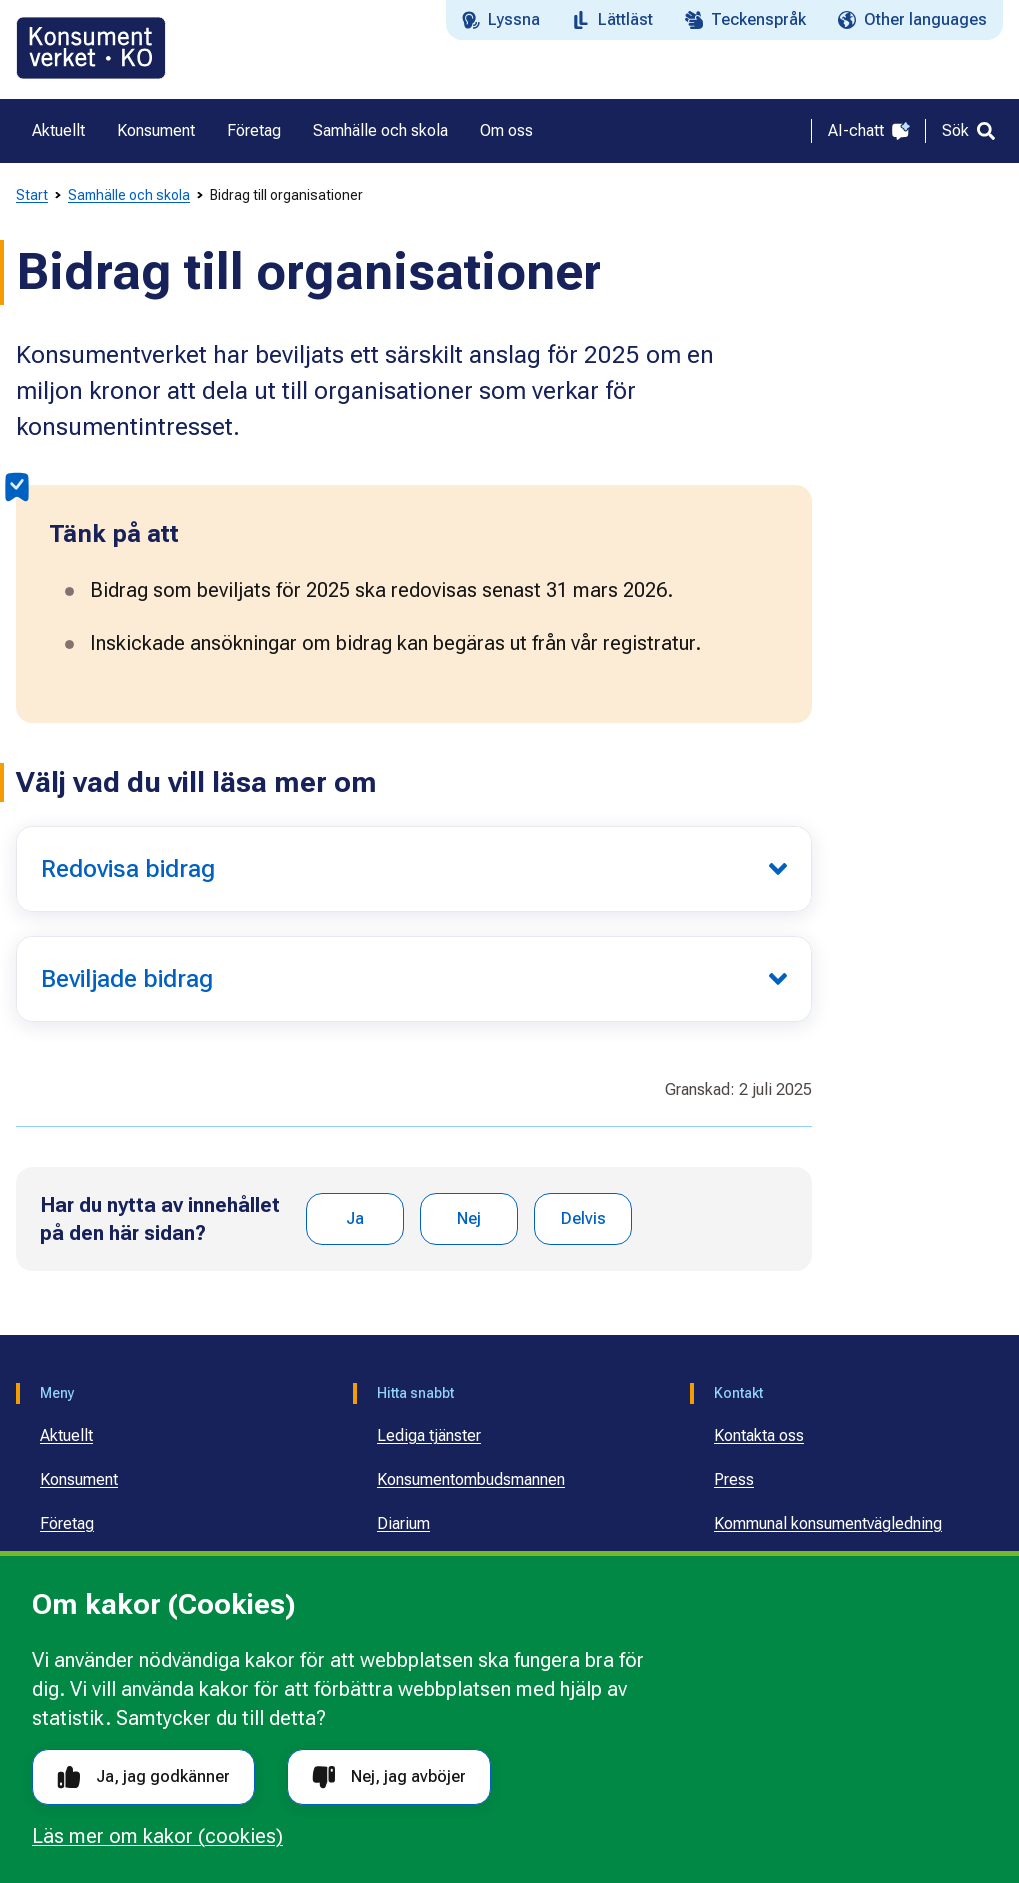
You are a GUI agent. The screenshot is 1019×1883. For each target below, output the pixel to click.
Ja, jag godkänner (143, 1777)
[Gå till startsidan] (91, 48)
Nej (469, 1218)
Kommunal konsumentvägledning (828, 1523)
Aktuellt (66, 1435)
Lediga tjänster (429, 1435)
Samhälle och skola (129, 195)
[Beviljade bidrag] (414, 979)
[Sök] (968, 131)
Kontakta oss (759, 1435)
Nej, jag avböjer (389, 1777)
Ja (355, 1218)
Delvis (583, 1218)
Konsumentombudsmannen (471, 1479)
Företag (67, 1523)
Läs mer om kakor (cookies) (157, 1836)
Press (734, 1479)
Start (32, 195)
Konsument (79, 1479)
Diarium (403, 1523)
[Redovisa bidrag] (414, 869)
